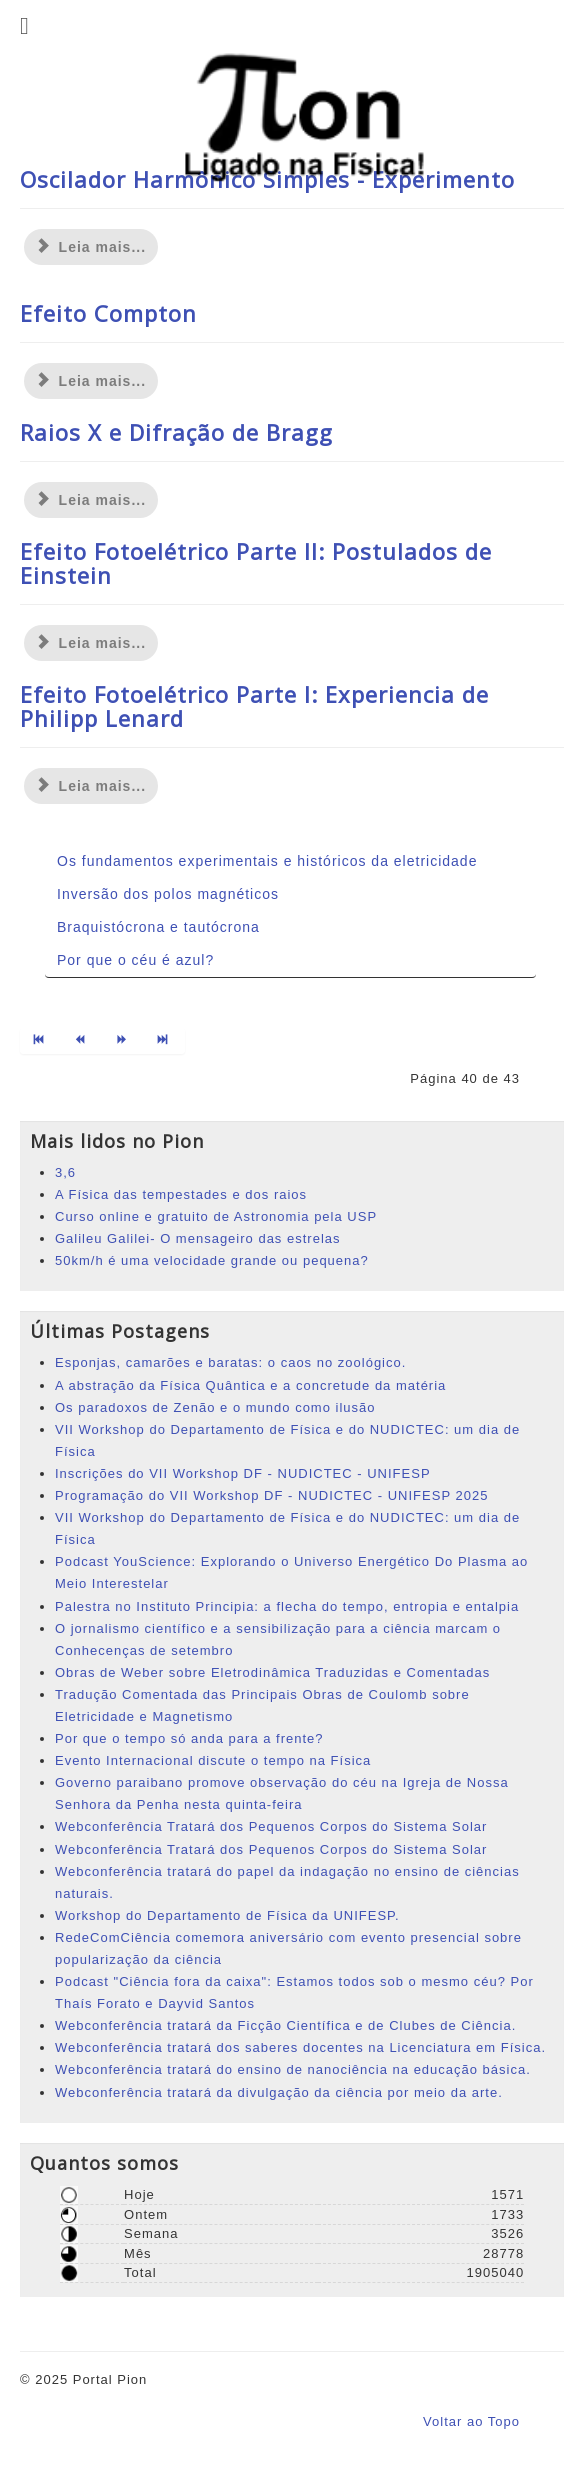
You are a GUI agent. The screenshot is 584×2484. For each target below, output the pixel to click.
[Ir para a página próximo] (123, 1041)
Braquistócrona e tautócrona (158, 927)
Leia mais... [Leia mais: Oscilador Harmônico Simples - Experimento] (91, 247)
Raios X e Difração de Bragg (176, 432)
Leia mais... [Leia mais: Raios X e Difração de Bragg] (91, 500)
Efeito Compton (108, 313)
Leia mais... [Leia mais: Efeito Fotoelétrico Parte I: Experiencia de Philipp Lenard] (91, 786)
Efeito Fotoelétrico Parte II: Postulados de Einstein (256, 563)
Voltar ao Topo (471, 2421)
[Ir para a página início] (40, 1041)
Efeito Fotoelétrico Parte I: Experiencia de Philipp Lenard (254, 706)
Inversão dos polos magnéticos (168, 894)
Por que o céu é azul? (135, 960)
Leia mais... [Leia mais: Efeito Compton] (91, 381)
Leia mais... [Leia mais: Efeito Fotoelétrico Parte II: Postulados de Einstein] (91, 643)
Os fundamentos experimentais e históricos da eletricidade (267, 861)
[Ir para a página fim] (164, 1041)
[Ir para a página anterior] (81, 1041)
